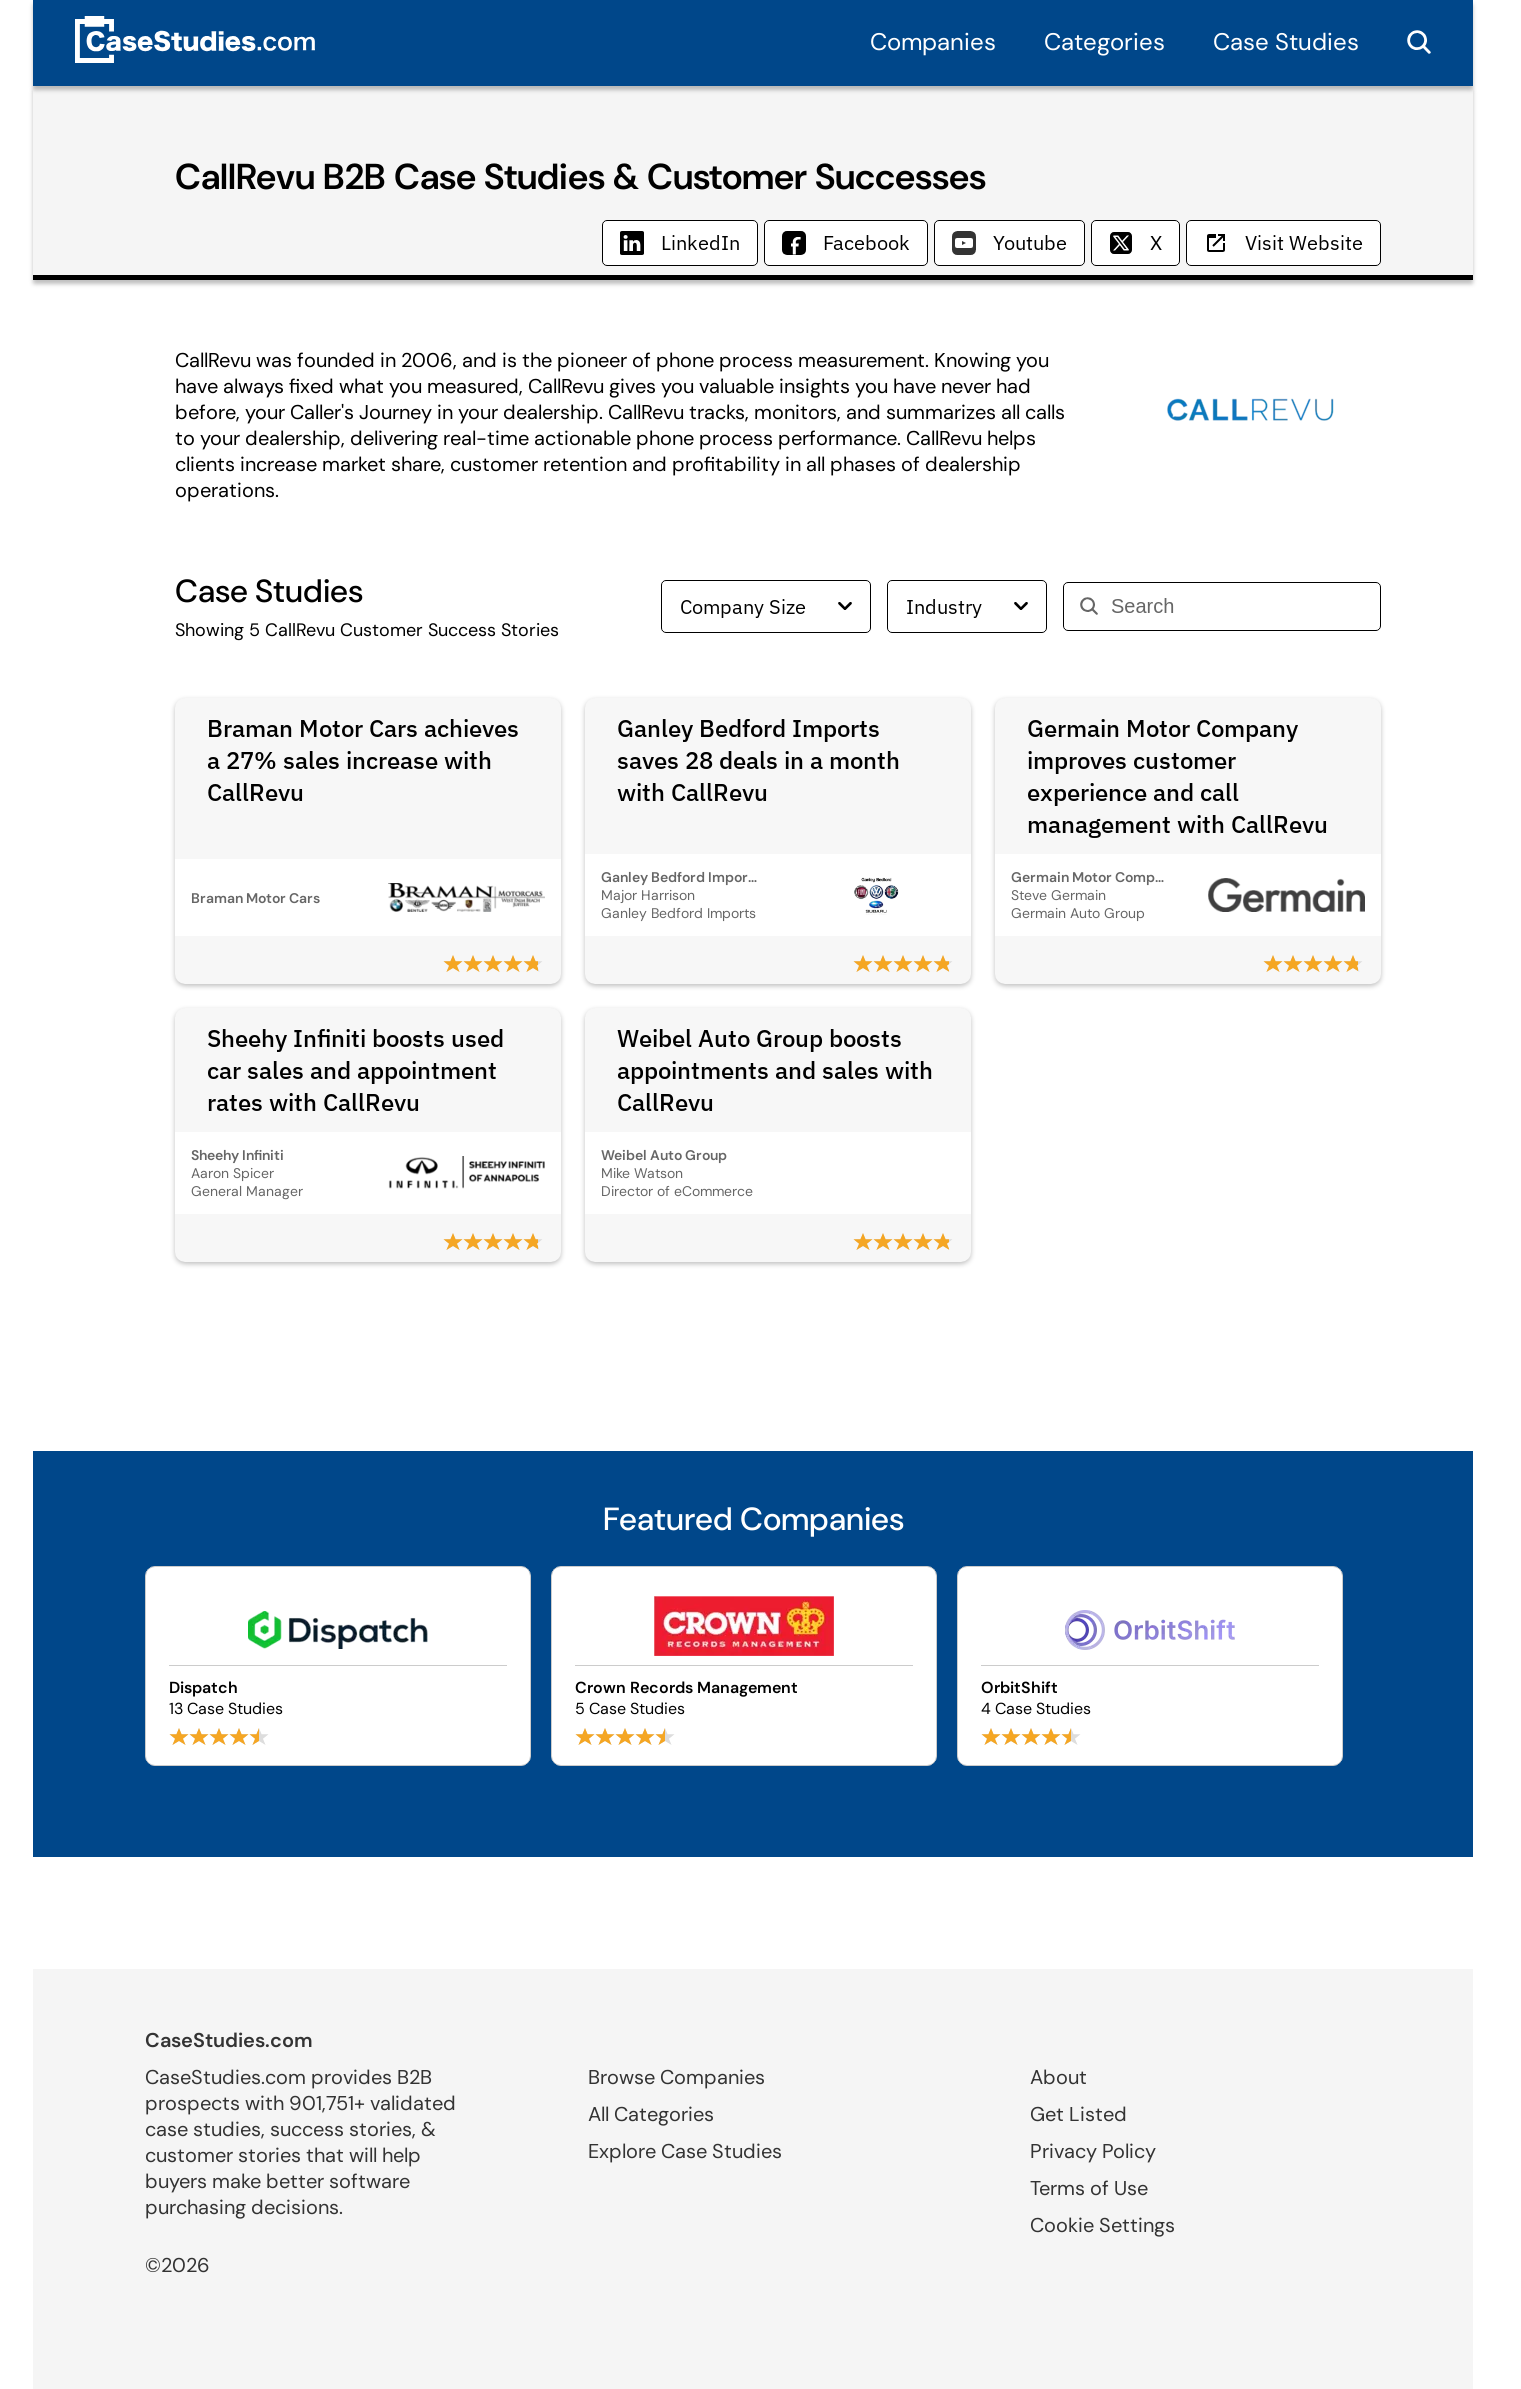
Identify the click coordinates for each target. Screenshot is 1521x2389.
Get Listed (1078, 2114)
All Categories (651, 2114)
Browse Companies (676, 2077)
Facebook (846, 242)
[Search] (1237, 606)
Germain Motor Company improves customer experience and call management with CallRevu (1177, 776)
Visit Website (1283, 242)
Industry (967, 606)
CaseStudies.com (229, 2040)
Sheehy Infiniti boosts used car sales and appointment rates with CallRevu (355, 1070)
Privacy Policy (1093, 2151)
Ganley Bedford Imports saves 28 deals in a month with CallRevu (758, 760)
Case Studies (1286, 41)
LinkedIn (680, 242)
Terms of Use (1089, 2188)
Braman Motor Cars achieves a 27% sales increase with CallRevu (363, 760)
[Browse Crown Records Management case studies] (744, 1666)
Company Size (766, 606)
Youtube (1009, 242)
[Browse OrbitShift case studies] (1150, 1666)
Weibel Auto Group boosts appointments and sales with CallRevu (775, 1070)
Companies (933, 41)
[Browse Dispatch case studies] (338, 1666)
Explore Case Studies (685, 2151)
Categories (1104, 41)
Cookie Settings (1102, 2225)
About (1058, 2077)
